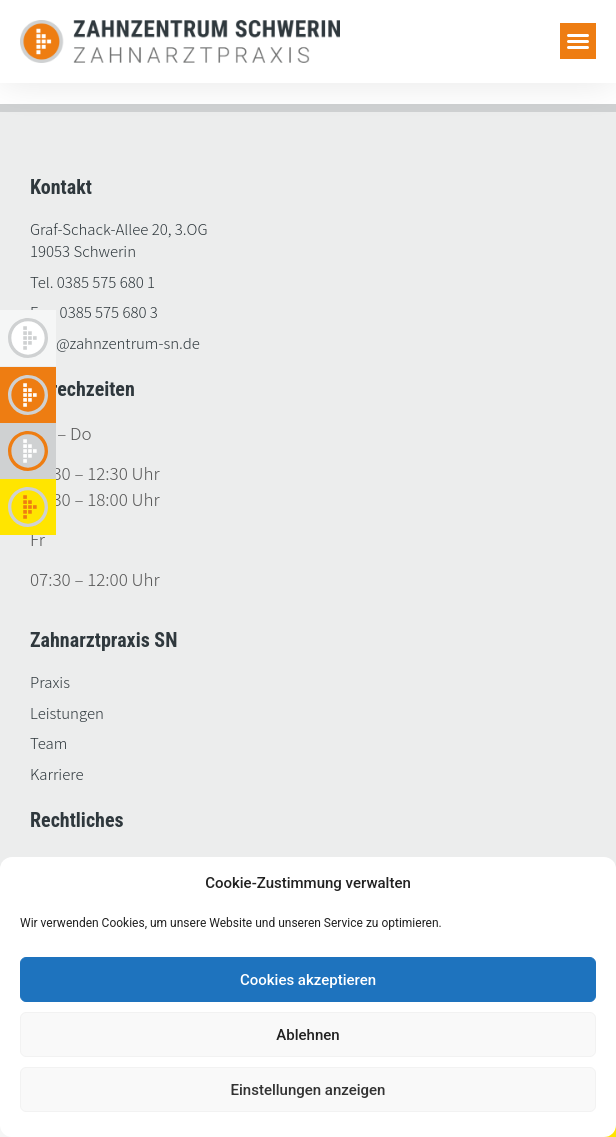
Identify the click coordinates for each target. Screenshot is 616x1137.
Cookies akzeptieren (308, 980)
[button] (578, 41)
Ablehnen (307, 1035)
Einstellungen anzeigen (308, 1090)
